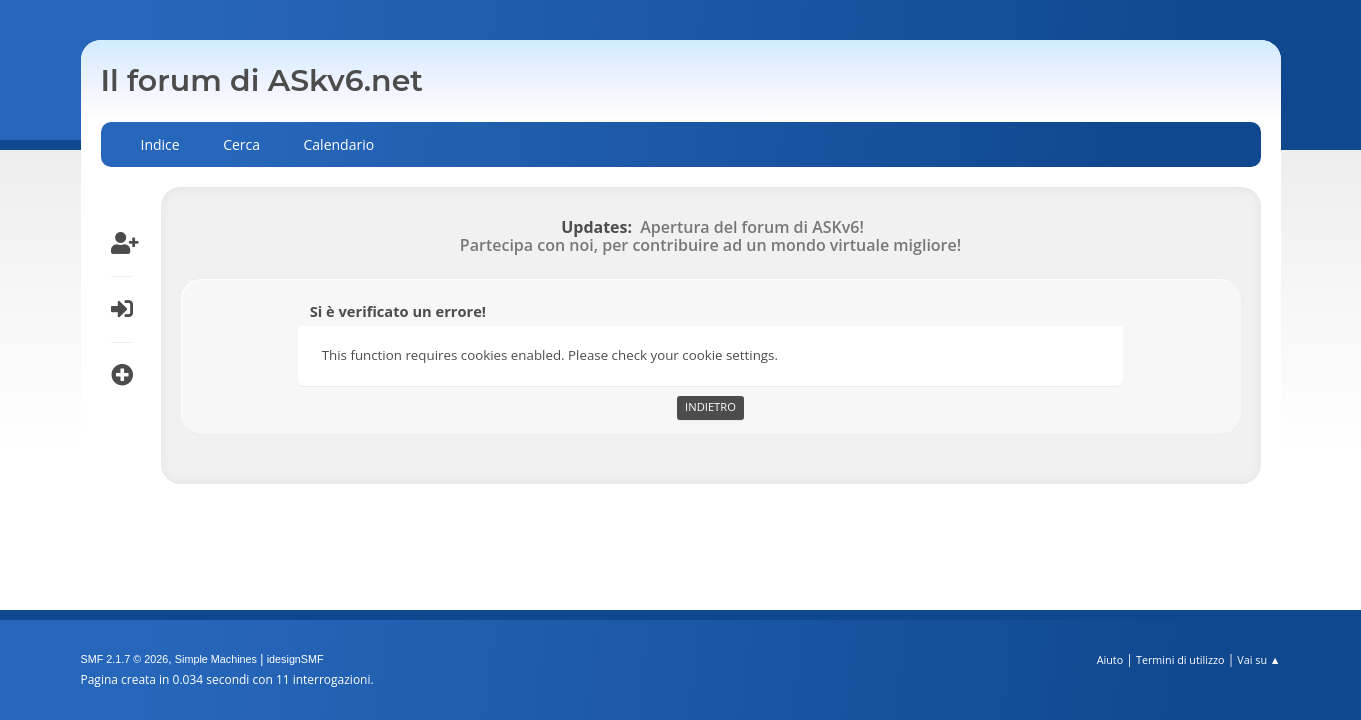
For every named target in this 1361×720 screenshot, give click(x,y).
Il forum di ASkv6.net (262, 80)
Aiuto (1110, 659)
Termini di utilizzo (1180, 659)
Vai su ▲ (1258, 659)
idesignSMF (295, 659)
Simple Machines (216, 659)
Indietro (710, 406)
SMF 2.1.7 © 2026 (125, 659)
